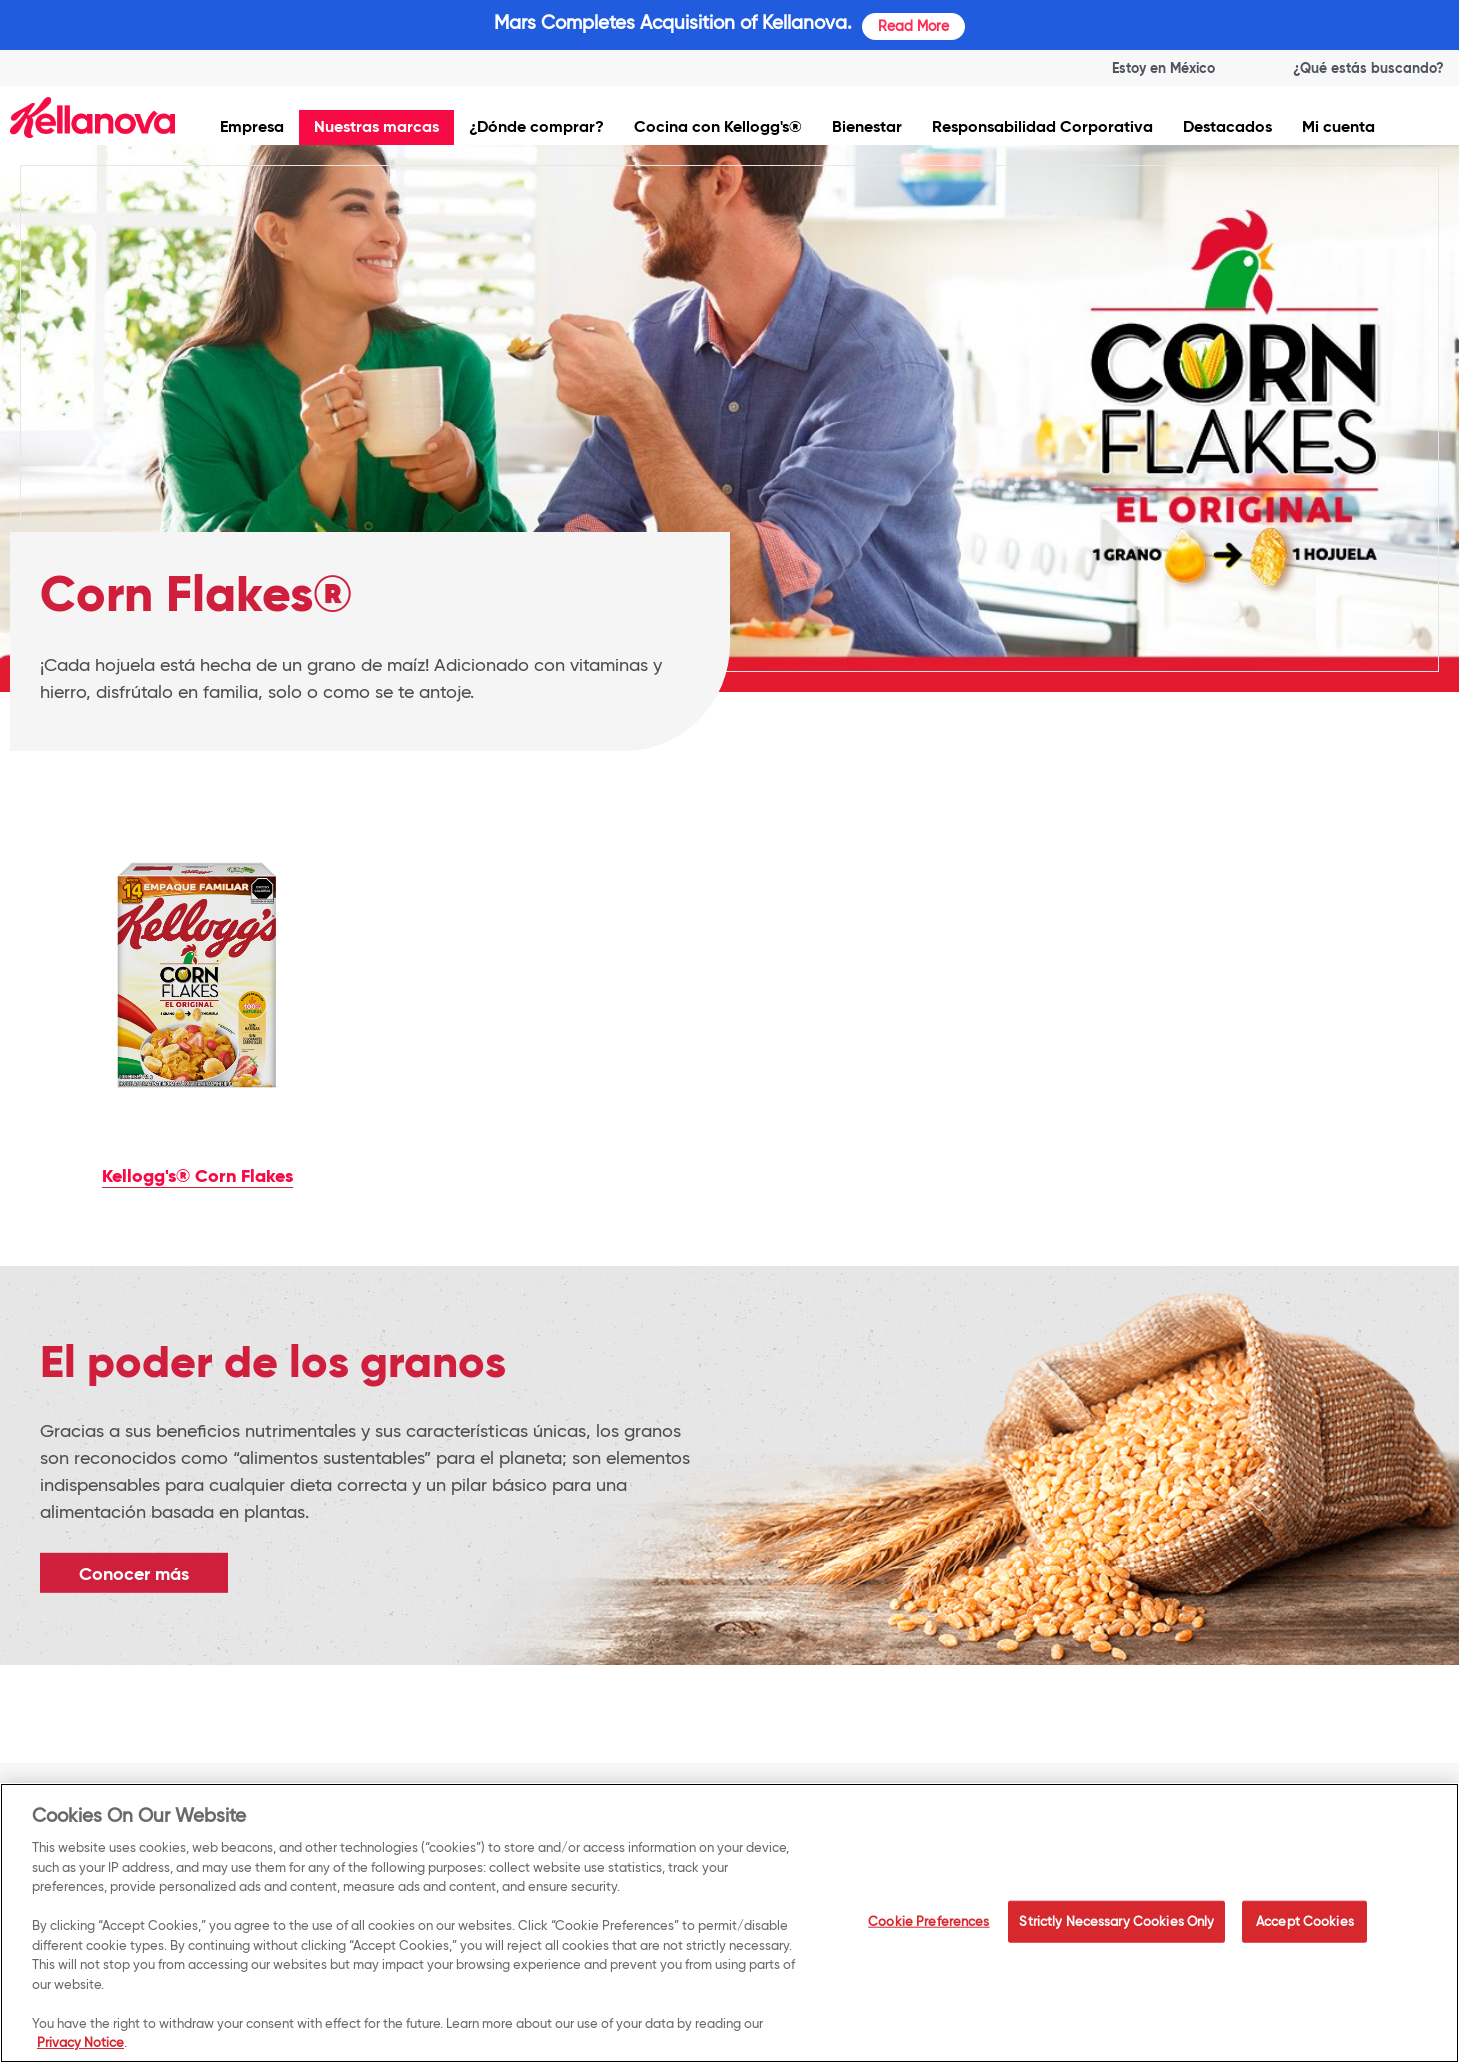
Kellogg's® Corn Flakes (197, 1175)
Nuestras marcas (376, 126)
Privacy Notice (80, 2046)
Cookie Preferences (928, 1925)
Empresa (252, 126)
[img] (92, 118)
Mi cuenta (1338, 126)
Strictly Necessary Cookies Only (1116, 1925)
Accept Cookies (1305, 1925)
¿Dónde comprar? (536, 126)
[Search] (1350, 68)
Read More (913, 26)
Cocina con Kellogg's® (718, 126)
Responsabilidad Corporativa (1042, 126)
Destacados (1227, 126)
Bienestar (867, 126)
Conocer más (134, 1573)
